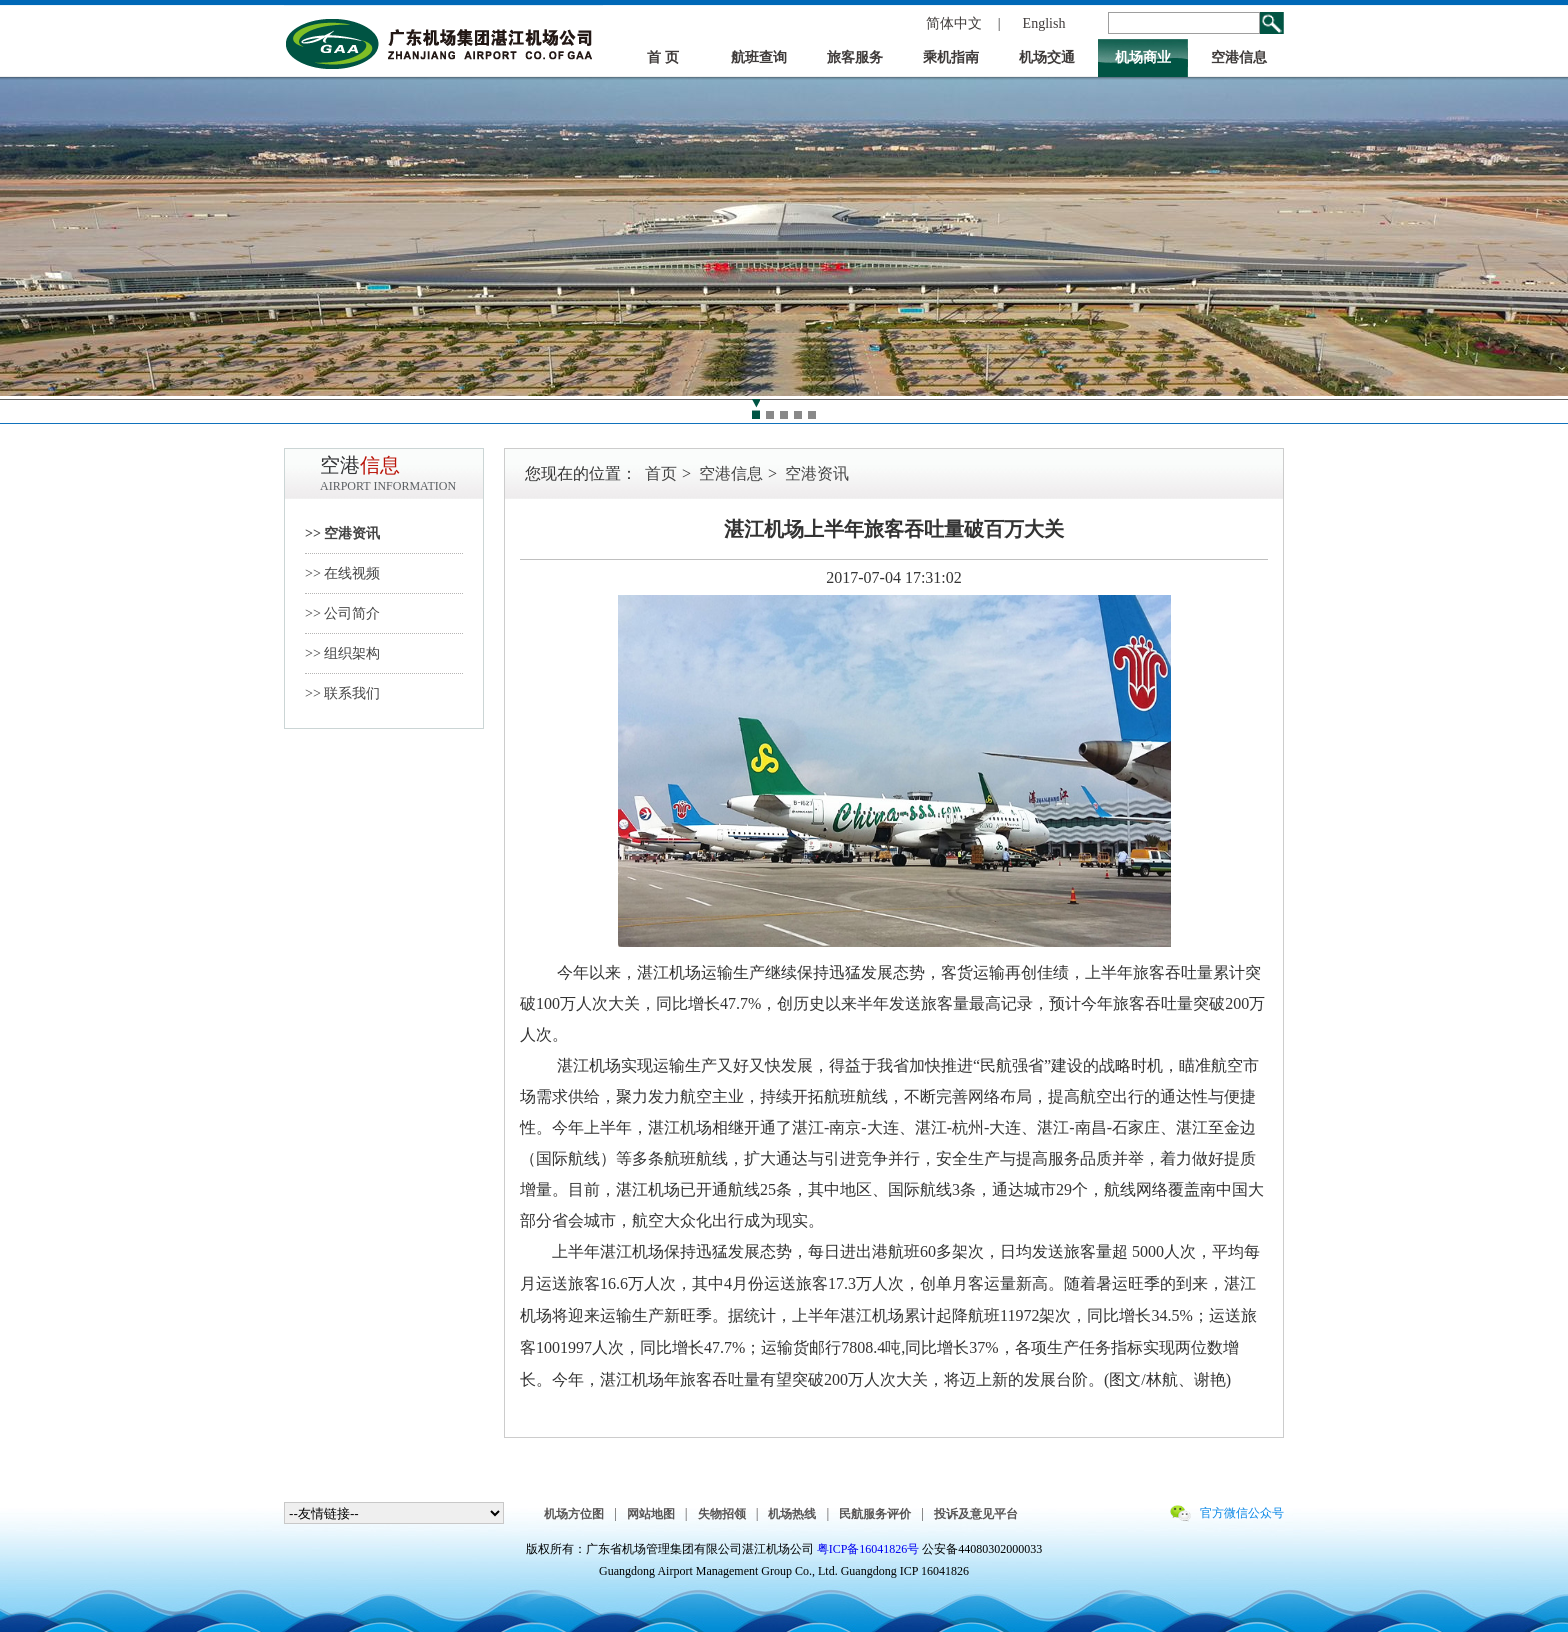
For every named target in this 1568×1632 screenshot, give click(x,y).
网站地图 (651, 1514)
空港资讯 (817, 473)
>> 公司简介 (342, 613)
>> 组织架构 (342, 653)
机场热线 (792, 1514)
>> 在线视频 (342, 573)
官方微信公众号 (1242, 1513)
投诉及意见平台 (976, 1514)
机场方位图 (574, 1514)
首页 (661, 473)
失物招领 (722, 1514)
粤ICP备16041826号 (868, 1549)
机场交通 (1047, 57)
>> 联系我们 (342, 693)
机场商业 (1143, 57)
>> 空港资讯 (342, 533)
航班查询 (759, 57)
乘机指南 (951, 57)
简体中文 (954, 23)
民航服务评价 (875, 1514)
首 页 (663, 57)
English (1044, 23)
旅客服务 (855, 57)
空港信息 (1239, 57)
